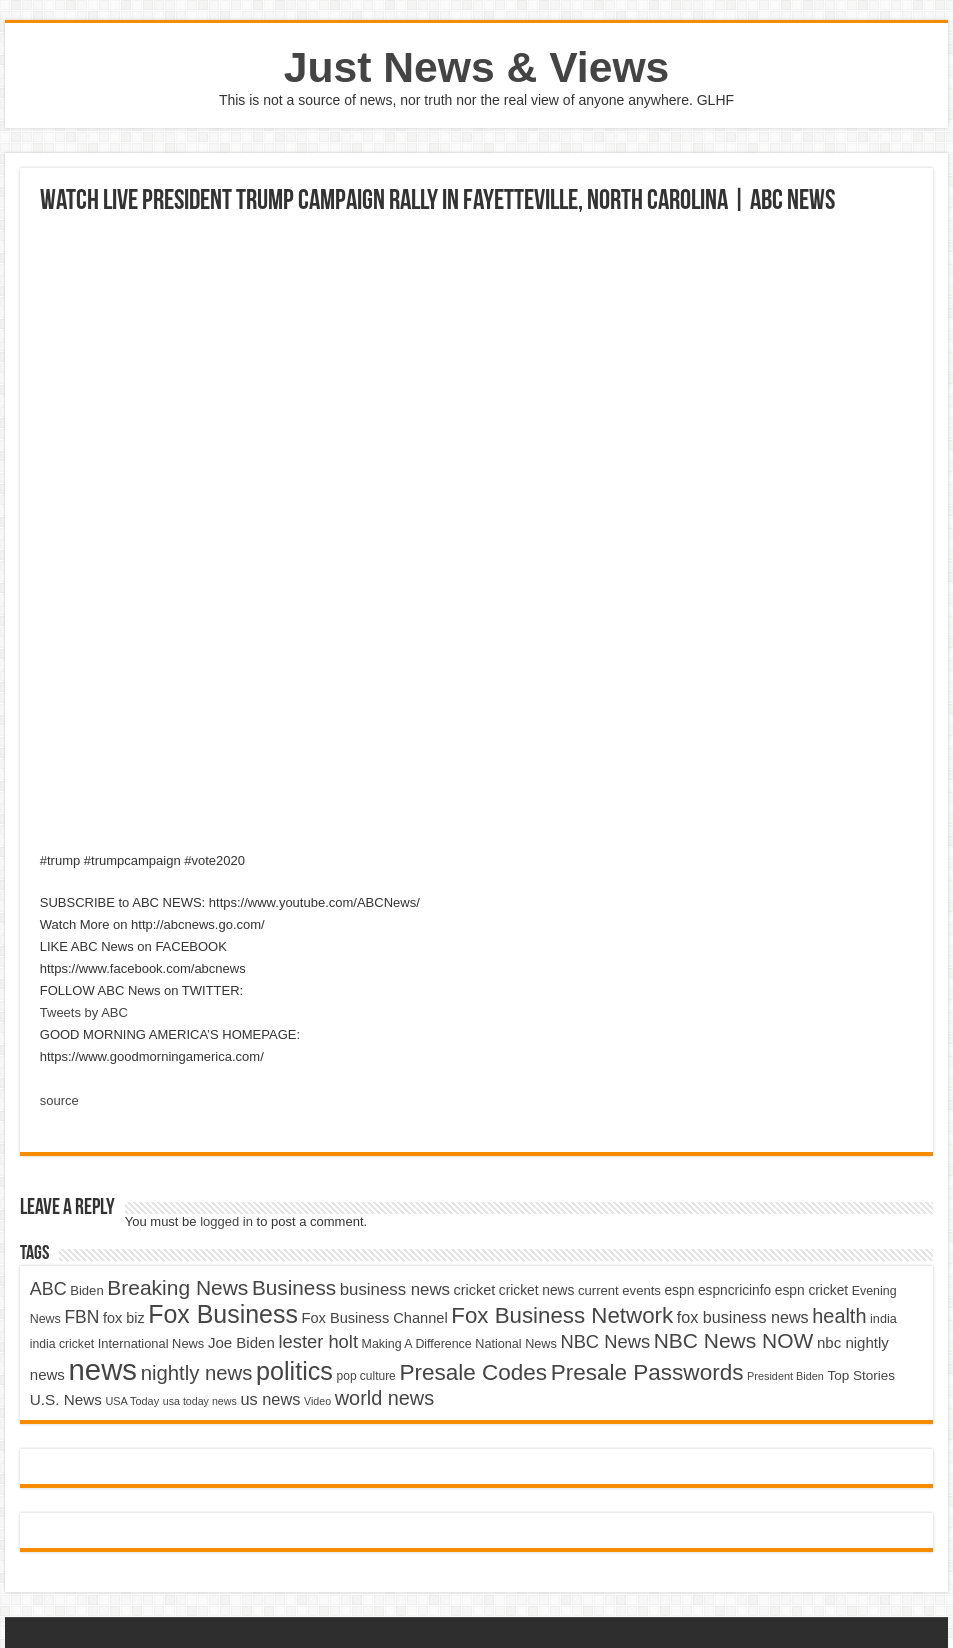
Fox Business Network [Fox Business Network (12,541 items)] (562, 1315)
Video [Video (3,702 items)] (317, 1401)
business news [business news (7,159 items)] (395, 1289)
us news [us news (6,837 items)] (270, 1399)
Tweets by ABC (84, 1012)
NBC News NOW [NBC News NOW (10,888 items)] (734, 1340)
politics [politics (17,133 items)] (294, 1371)
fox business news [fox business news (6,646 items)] (743, 1317)
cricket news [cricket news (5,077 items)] (537, 1290)
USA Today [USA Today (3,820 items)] (133, 1401)
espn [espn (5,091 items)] (679, 1290)
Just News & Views (477, 67)
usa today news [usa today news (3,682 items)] (200, 1401)
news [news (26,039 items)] (103, 1369)
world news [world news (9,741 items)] (384, 1398)
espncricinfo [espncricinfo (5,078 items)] (734, 1290)
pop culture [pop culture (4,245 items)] (366, 1376)
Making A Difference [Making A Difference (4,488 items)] (417, 1344)
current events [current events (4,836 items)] (619, 1290)
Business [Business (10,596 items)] (294, 1287)
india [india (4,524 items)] (883, 1319)
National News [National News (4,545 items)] (515, 1344)
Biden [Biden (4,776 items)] (86, 1290)
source (59, 1100)
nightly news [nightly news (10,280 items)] (197, 1373)
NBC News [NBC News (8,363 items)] (605, 1341)
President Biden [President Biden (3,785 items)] (785, 1376)
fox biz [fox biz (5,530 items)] (124, 1318)
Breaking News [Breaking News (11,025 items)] (177, 1287)
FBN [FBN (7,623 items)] (81, 1317)
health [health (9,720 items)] (839, 1316)
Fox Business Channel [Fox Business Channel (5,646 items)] (375, 1318)
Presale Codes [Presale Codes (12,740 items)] (473, 1372)
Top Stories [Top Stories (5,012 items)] (861, 1375)
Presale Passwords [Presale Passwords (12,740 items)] (647, 1372)
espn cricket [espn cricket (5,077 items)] (811, 1290)
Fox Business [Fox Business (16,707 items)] (223, 1314)
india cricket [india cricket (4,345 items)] (62, 1344)
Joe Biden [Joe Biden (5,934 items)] (241, 1342)
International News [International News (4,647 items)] (151, 1343)
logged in (226, 1221)
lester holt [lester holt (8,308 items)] (318, 1341)
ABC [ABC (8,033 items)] (48, 1289)
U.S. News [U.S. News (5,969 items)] (66, 1399)
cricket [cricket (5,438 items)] (475, 1290)
